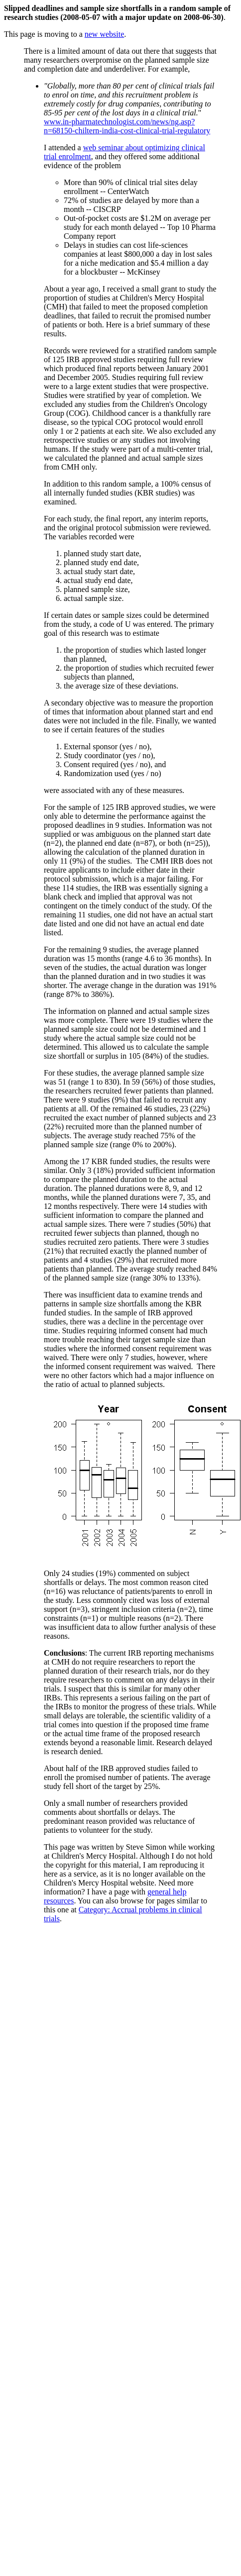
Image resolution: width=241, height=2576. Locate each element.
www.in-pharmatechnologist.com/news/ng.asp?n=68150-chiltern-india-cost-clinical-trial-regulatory (127, 126)
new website (104, 34)
